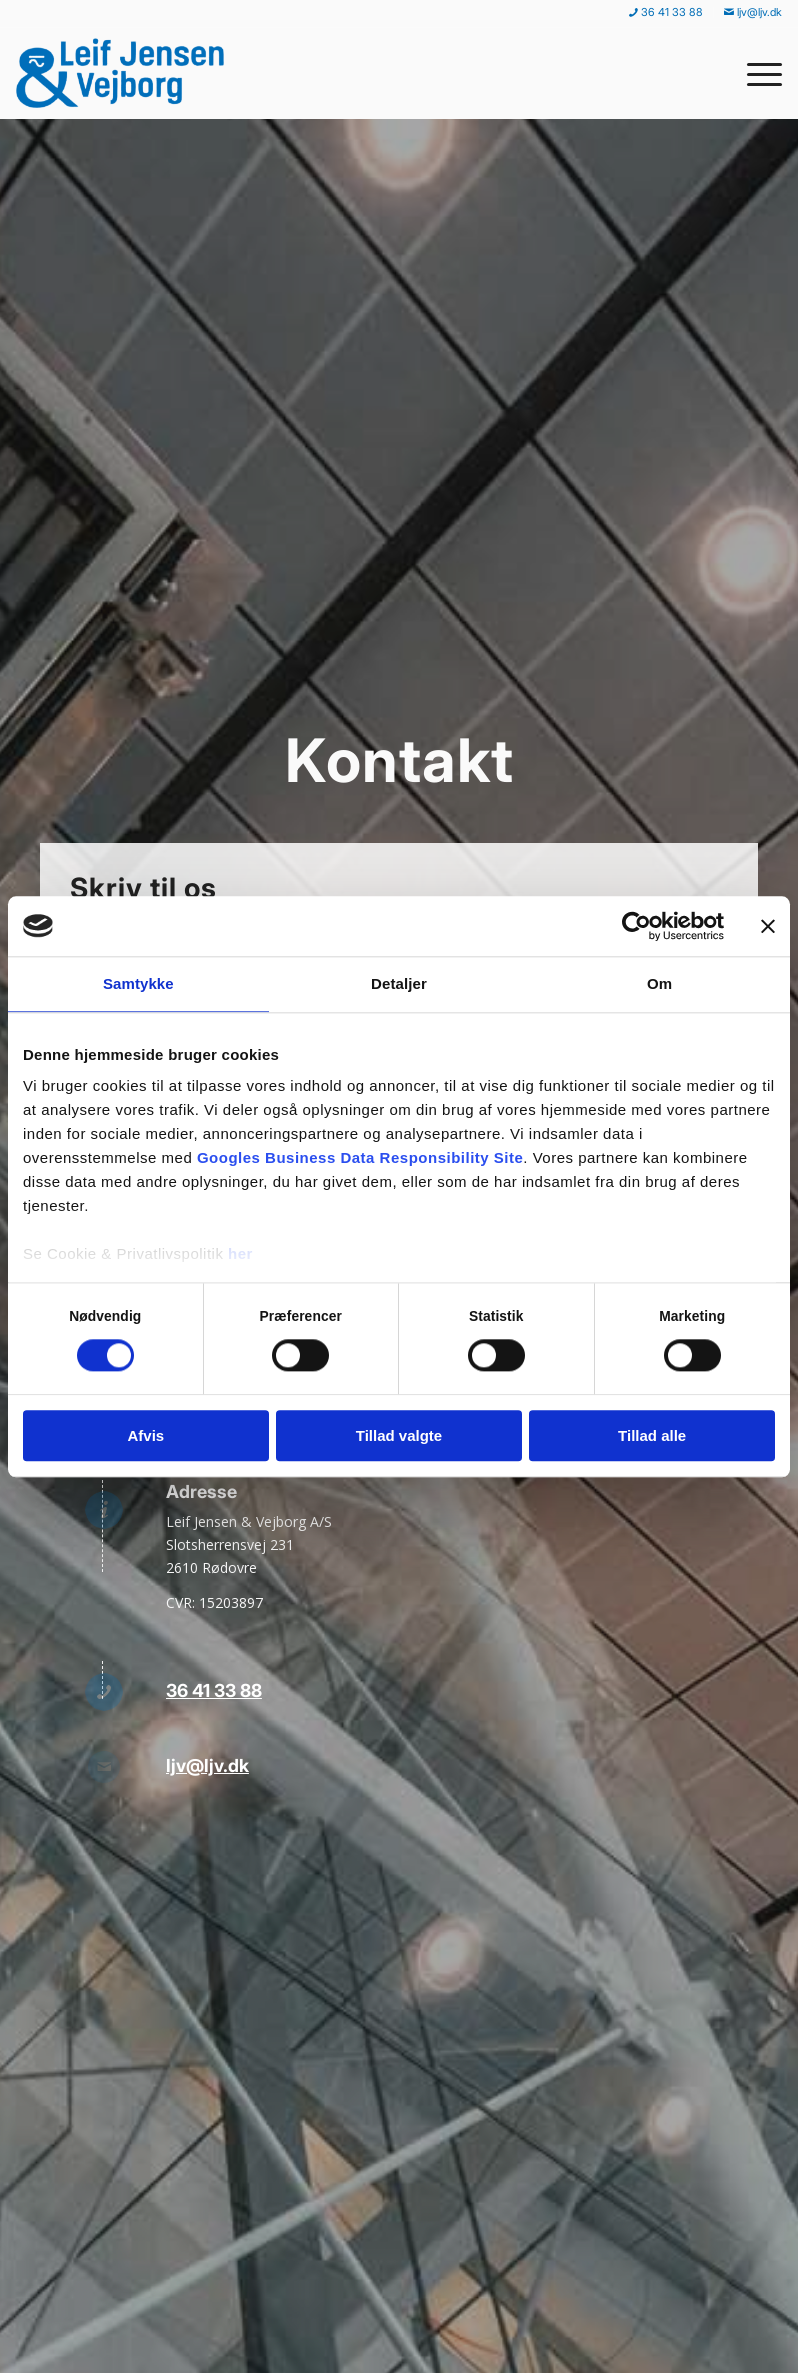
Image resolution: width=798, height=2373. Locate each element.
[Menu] (754, 73)
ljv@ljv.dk (207, 1765)
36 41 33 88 (214, 1690)
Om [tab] (659, 983)
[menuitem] (666, 12)
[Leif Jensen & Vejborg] (125, 73)
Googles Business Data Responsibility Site (360, 1157)
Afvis (145, 1435)
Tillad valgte (399, 1435)
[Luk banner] (768, 926)
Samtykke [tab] (138, 983)
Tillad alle (652, 1435)
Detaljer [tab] (399, 983)
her (240, 1253)
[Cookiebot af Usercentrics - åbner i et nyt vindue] (636, 926)
